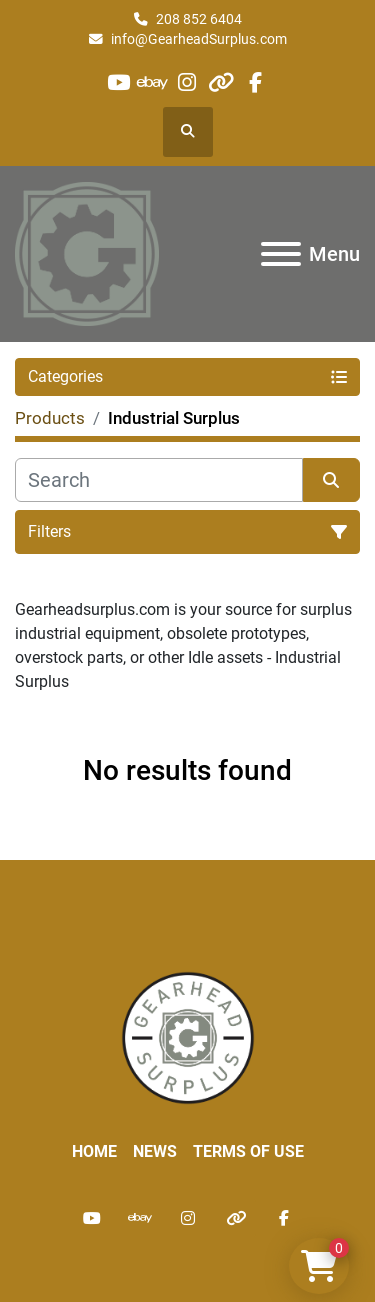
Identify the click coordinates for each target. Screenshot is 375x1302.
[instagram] (186, 82)
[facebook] (255, 82)
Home (94, 1151)
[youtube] (118, 82)
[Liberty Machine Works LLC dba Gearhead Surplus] (188, 1036)
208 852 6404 (199, 19)
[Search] (159, 480)
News (155, 1151)
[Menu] (281, 254)
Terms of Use (248, 1151)
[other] (221, 82)
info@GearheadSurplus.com (199, 39)
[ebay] (152, 82)
